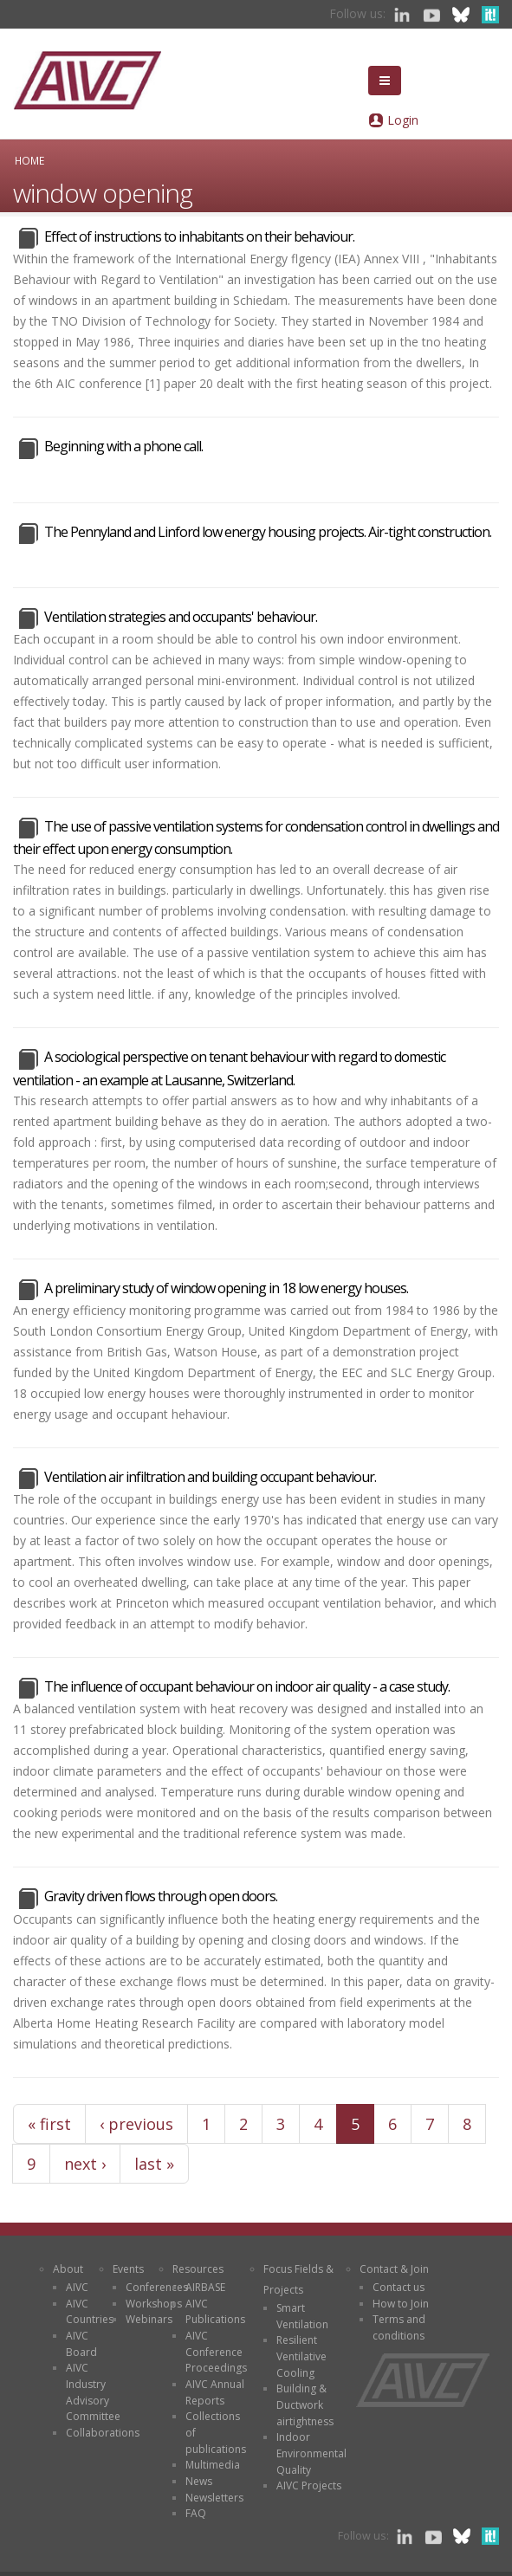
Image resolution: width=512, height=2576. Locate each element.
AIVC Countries (89, 2311)
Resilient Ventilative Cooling (301, 2356)
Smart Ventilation (302, 2316)
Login (402, 120)
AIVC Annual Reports (214, 2392)
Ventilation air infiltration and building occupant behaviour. (210, 1476)
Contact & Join (394, 2269)
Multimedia (212, 2464)
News (198, 2481)
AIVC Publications (215, 2311)
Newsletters (214, 2497)
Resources (198, 2269)
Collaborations (102, 2432)
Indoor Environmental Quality (311, 2453)
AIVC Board (81, 2343)
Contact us (399, 2287)
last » (154, 2163)
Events (128, 2269)
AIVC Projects (308, 2485)
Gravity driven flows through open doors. (160, 1896)
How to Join (401, 2303)
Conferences (157, 2287)
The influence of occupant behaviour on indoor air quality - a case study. (247, 1686)
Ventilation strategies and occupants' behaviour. (180, 616)
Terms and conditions (399, 2327)
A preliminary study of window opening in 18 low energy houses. (226, 1288)
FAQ (195, 2513)
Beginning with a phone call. (123, 446)
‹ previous (136, 2123)
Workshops (154, 2303)
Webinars (149, 2319)
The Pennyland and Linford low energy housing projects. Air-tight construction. (267, 531)
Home (29, 160)
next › (85, 2163)
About (68, 2269)
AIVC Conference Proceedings (216, 2351)
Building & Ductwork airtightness (305, 2404)
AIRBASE (205, 2287)
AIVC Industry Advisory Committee (93, 2392)
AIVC (77, 2287)
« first (49, 2123)
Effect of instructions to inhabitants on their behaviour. (199, 236)
